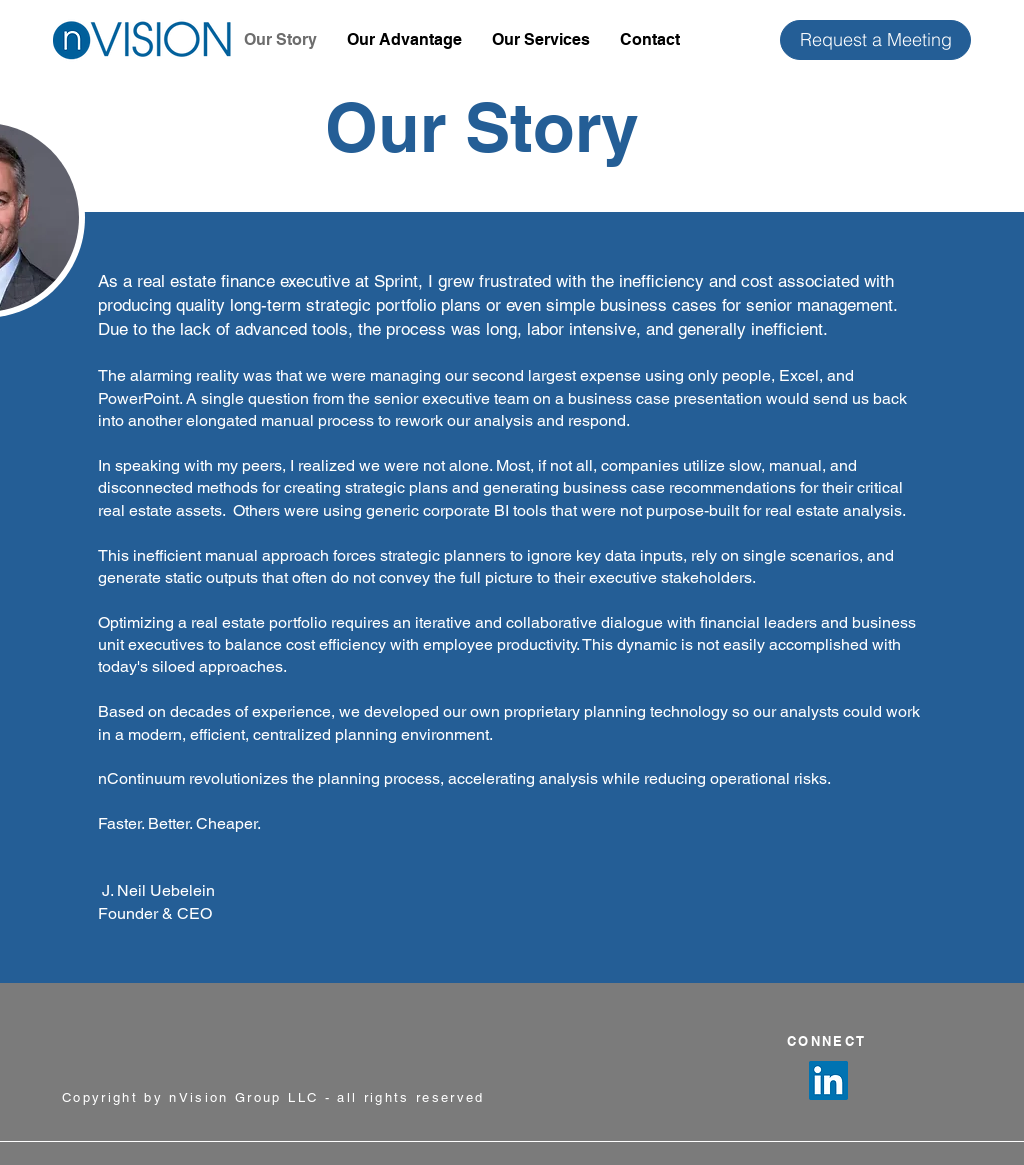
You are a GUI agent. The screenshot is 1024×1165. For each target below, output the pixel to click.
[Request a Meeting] (875, 40)
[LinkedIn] (828, 1080)
